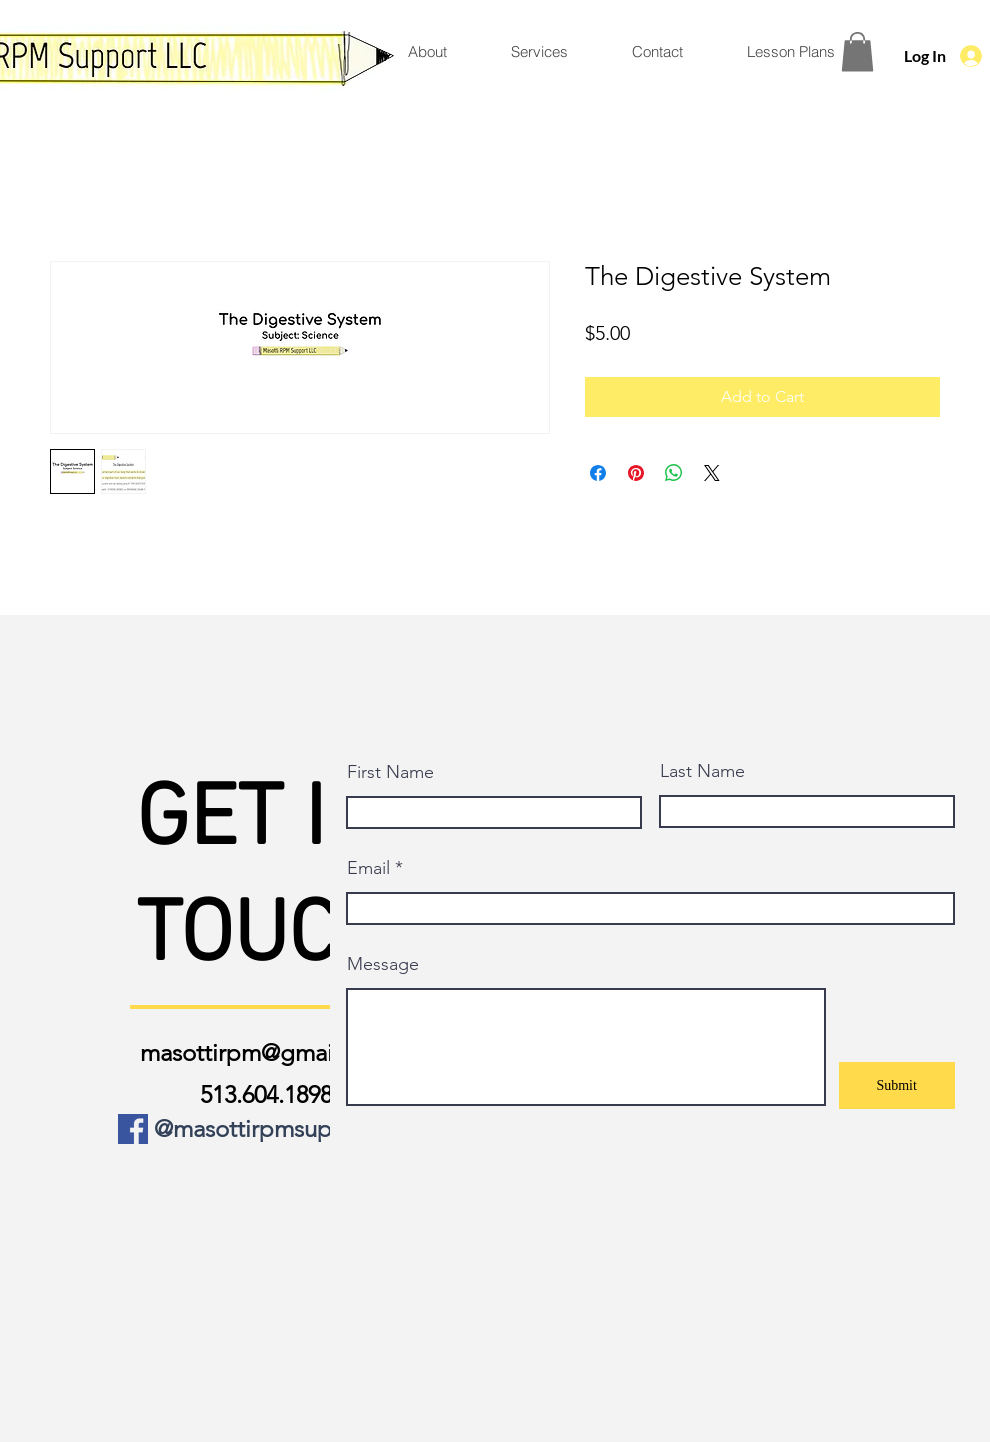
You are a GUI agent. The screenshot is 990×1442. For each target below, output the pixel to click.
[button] (857, 51)
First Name (390, 772)
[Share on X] (712, 473)
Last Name (702, 771)
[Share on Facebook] (598, 473)
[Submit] (897, 1085)
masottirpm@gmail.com (265, 1052)
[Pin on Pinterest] (636, 473)
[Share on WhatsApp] (674, 473)
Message (383, 964)
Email (368, 868)
